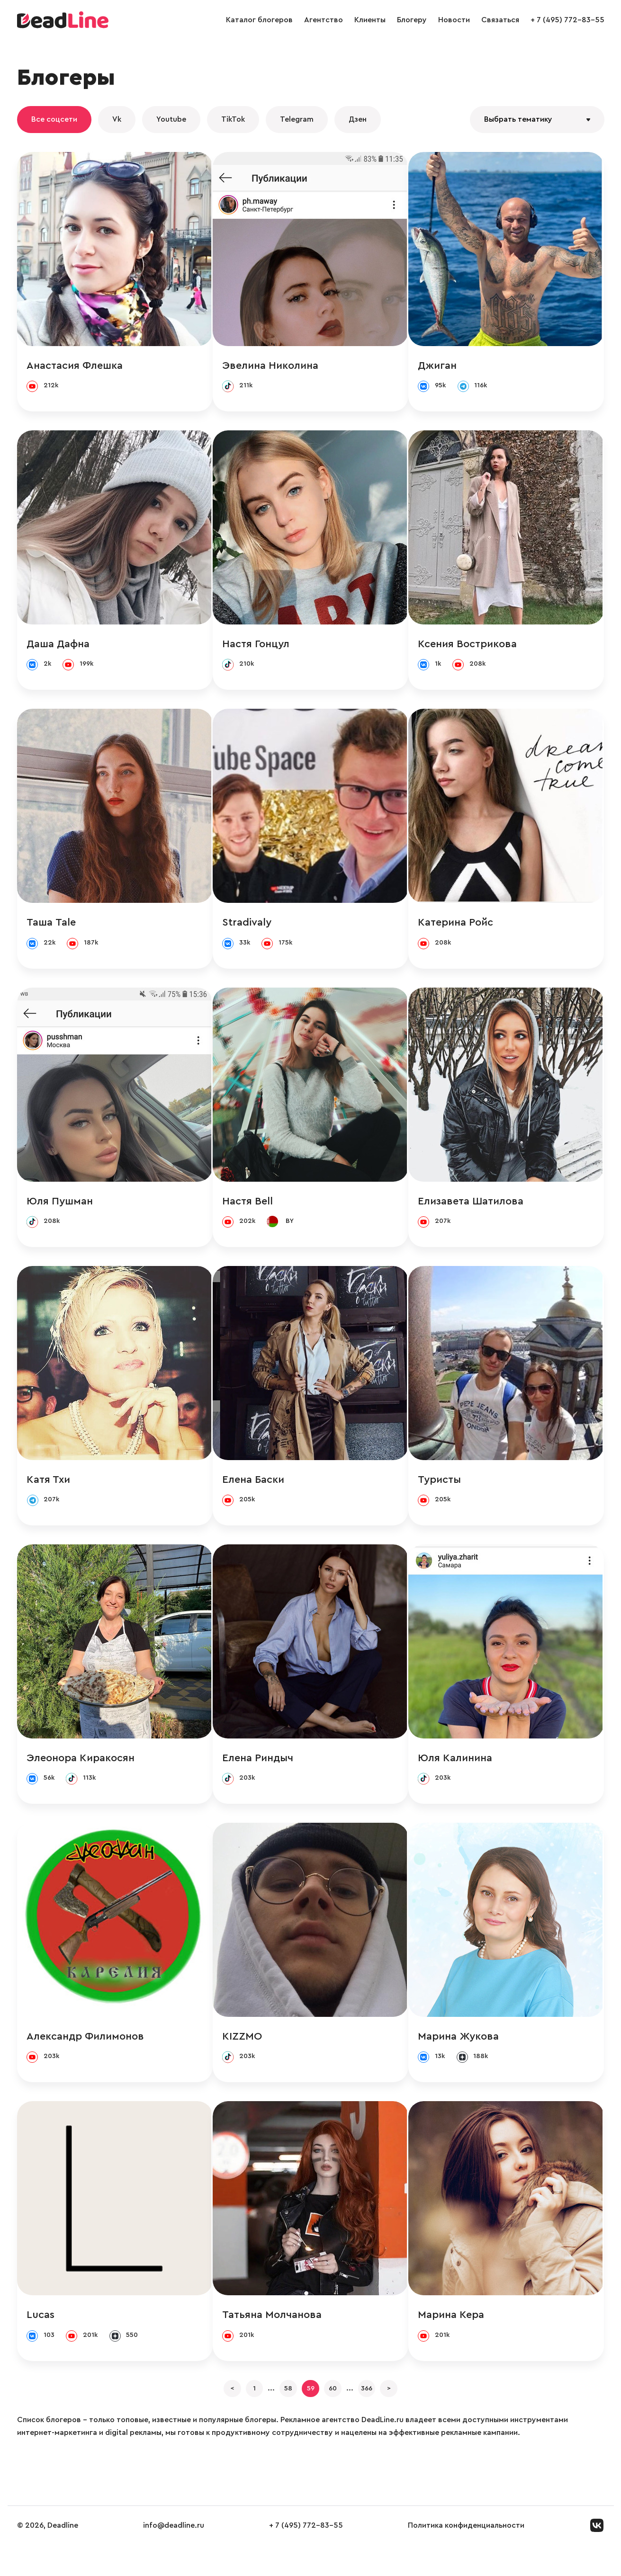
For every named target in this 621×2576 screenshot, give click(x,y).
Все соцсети (54, 119)
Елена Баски (254, 1491)
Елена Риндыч (258, 1772)
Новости (454, 20)
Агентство (323, 20)
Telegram (297, 119)
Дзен (358, 119)
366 (384, 2415)
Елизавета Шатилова (472, 1210)
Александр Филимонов (85, 2054)
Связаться (500, 20)
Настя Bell (248, 1210)
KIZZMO (243, 2054)
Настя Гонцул (256, 647)
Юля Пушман (60, 1210)
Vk (116, 119)
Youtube (171, 119)
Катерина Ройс (457, 929)
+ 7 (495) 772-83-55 (567, 20)
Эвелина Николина (271, 366)
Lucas (40, 2335)
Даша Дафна (58, 647)
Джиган (439, 366)
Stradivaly (247, 929)
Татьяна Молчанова (273, 2335)
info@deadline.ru (173, 2556)
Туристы (441, 1491)
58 (279, 2415)
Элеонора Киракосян (81, 1772)
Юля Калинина (457, 1772)
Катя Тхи (48, 1491)
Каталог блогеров (259, 20)
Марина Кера (453, 2335)
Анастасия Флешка (75, 366)
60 (341, 2415)
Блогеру (412, 20)
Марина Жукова (460, 2054)
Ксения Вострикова (469, 647)
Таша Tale (51, 929)
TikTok (233, 119)
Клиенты (370, 20)
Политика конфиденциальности (466, 2556)
